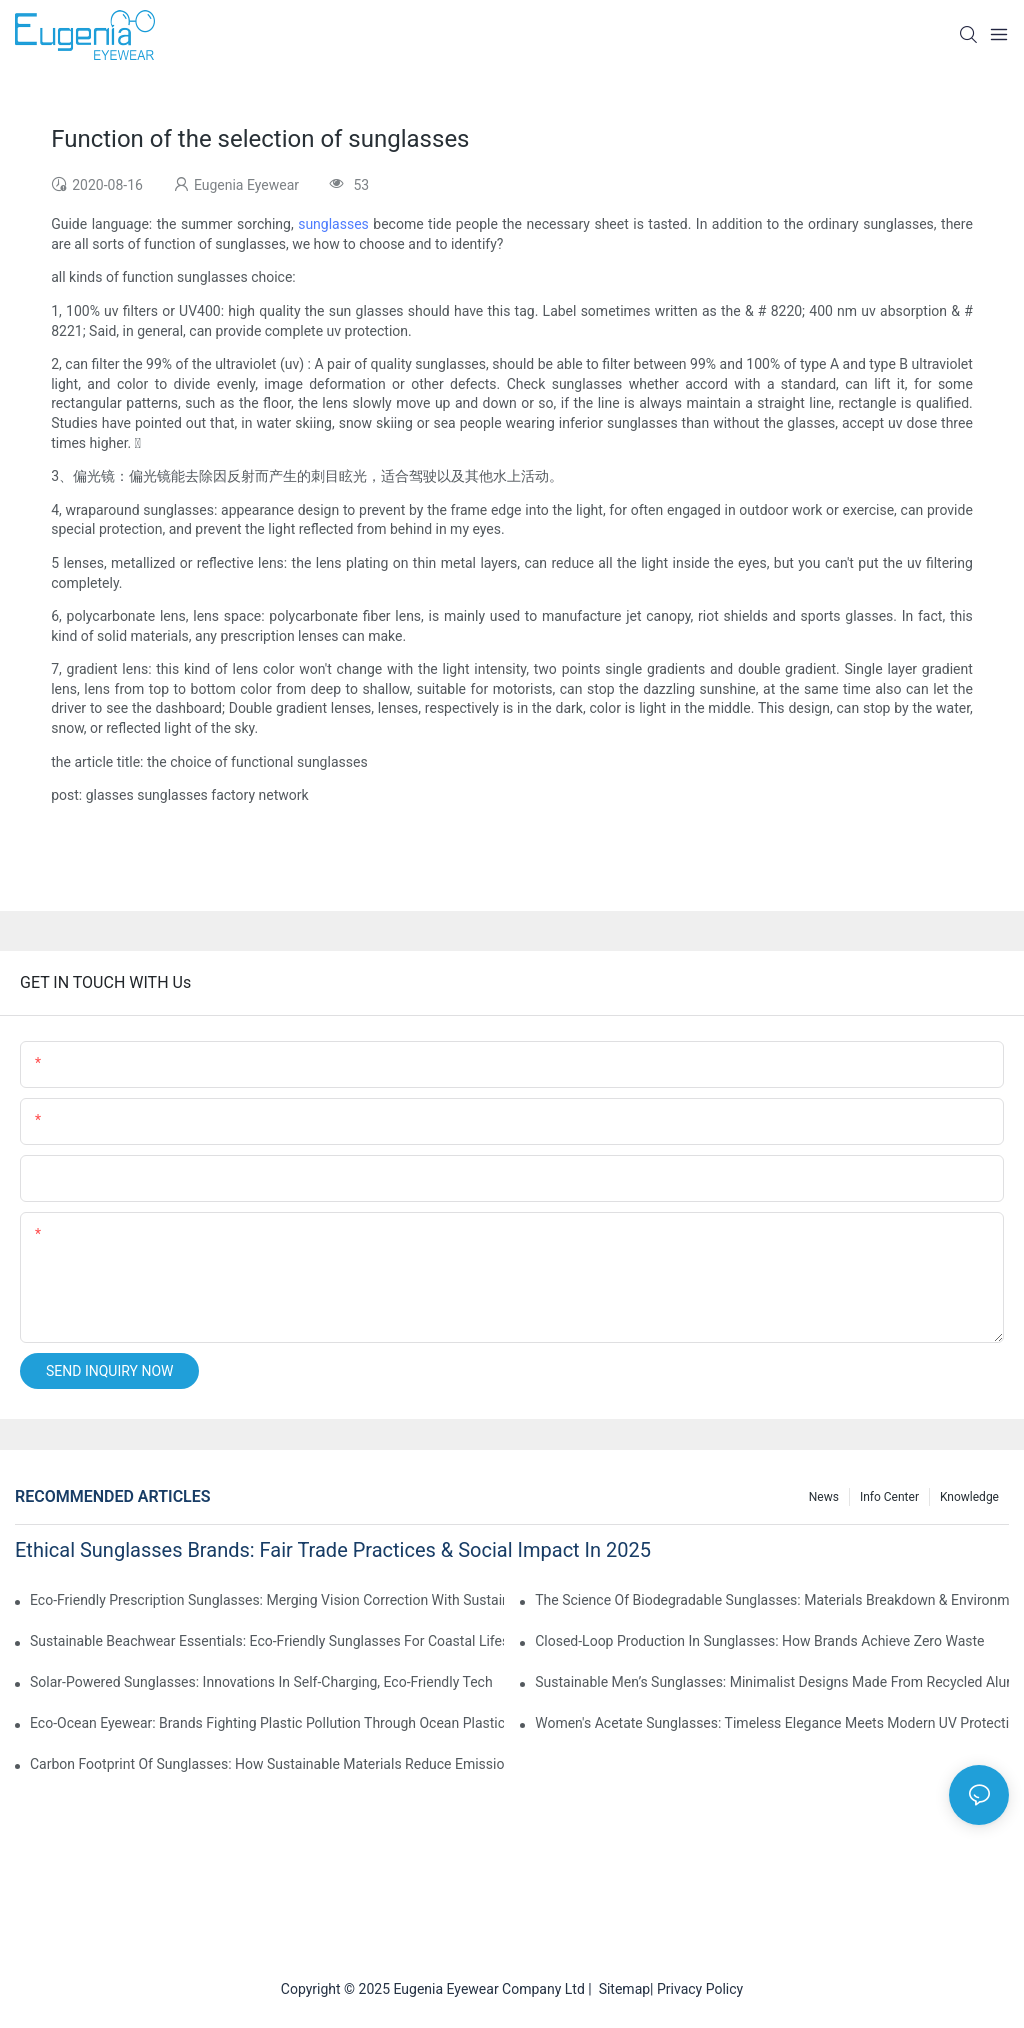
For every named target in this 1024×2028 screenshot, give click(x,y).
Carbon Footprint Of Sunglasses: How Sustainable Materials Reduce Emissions (267, 1764)
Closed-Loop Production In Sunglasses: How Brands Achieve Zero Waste (759, 1641)
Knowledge (969, 1497)
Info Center (889, 1497)
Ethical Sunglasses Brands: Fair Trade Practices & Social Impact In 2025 (333, 1550)
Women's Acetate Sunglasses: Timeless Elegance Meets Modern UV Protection (772, 1723)
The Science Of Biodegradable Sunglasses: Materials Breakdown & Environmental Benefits (772, 1600)
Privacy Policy (700, 1989)
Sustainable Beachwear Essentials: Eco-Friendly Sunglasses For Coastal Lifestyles (267, 1641)
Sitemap (621, 1989)
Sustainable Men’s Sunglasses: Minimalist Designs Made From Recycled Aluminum (772, 1682)
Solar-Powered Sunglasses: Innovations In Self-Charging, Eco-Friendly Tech (261, 1682)
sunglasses (333, 224)
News (824, 1497)
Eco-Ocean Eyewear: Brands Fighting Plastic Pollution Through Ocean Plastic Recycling (267, 1723)
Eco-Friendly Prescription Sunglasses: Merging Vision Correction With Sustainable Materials (267, 1600)
